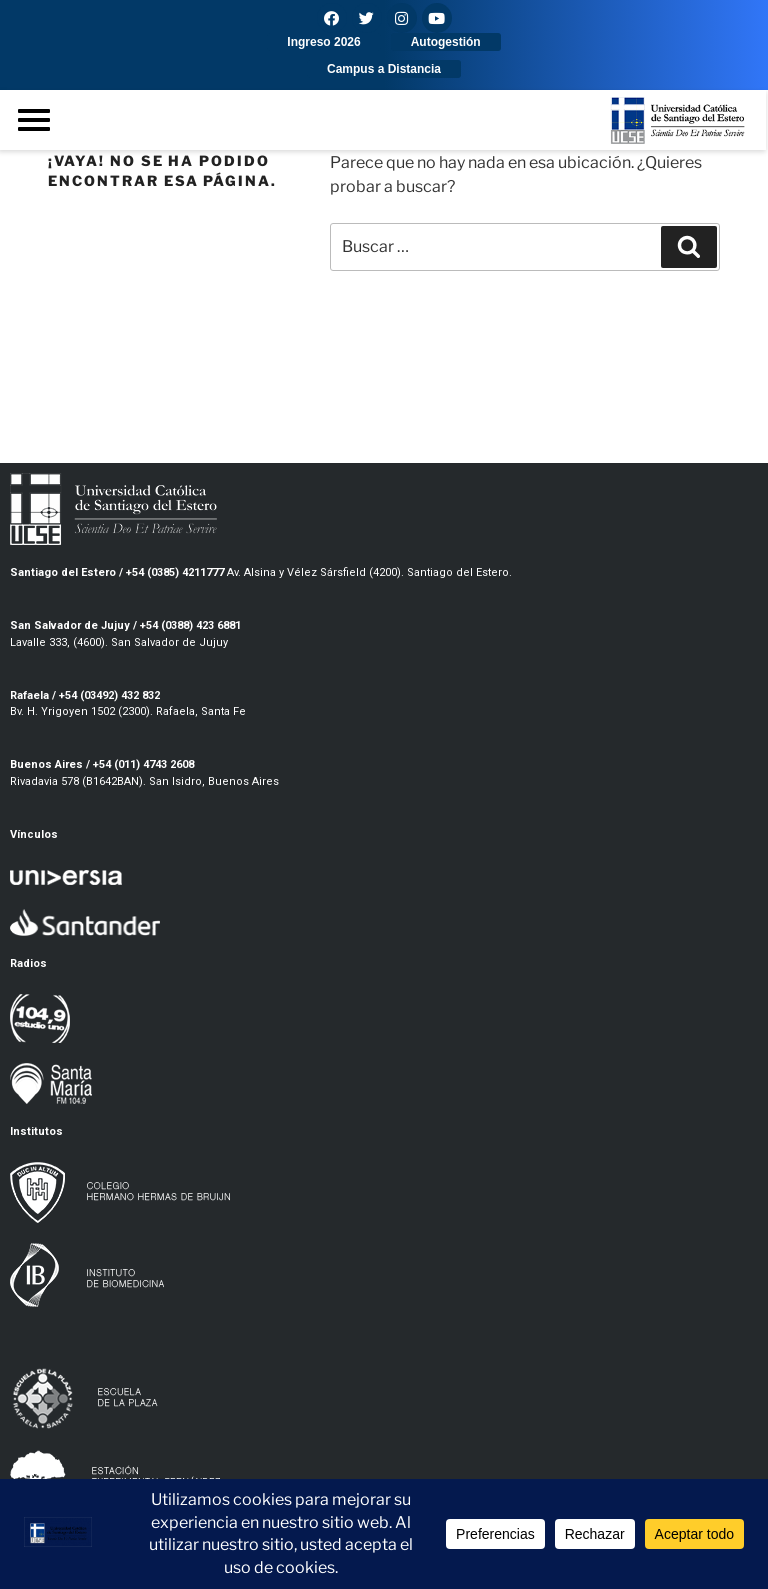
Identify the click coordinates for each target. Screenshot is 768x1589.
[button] (323, 42)
